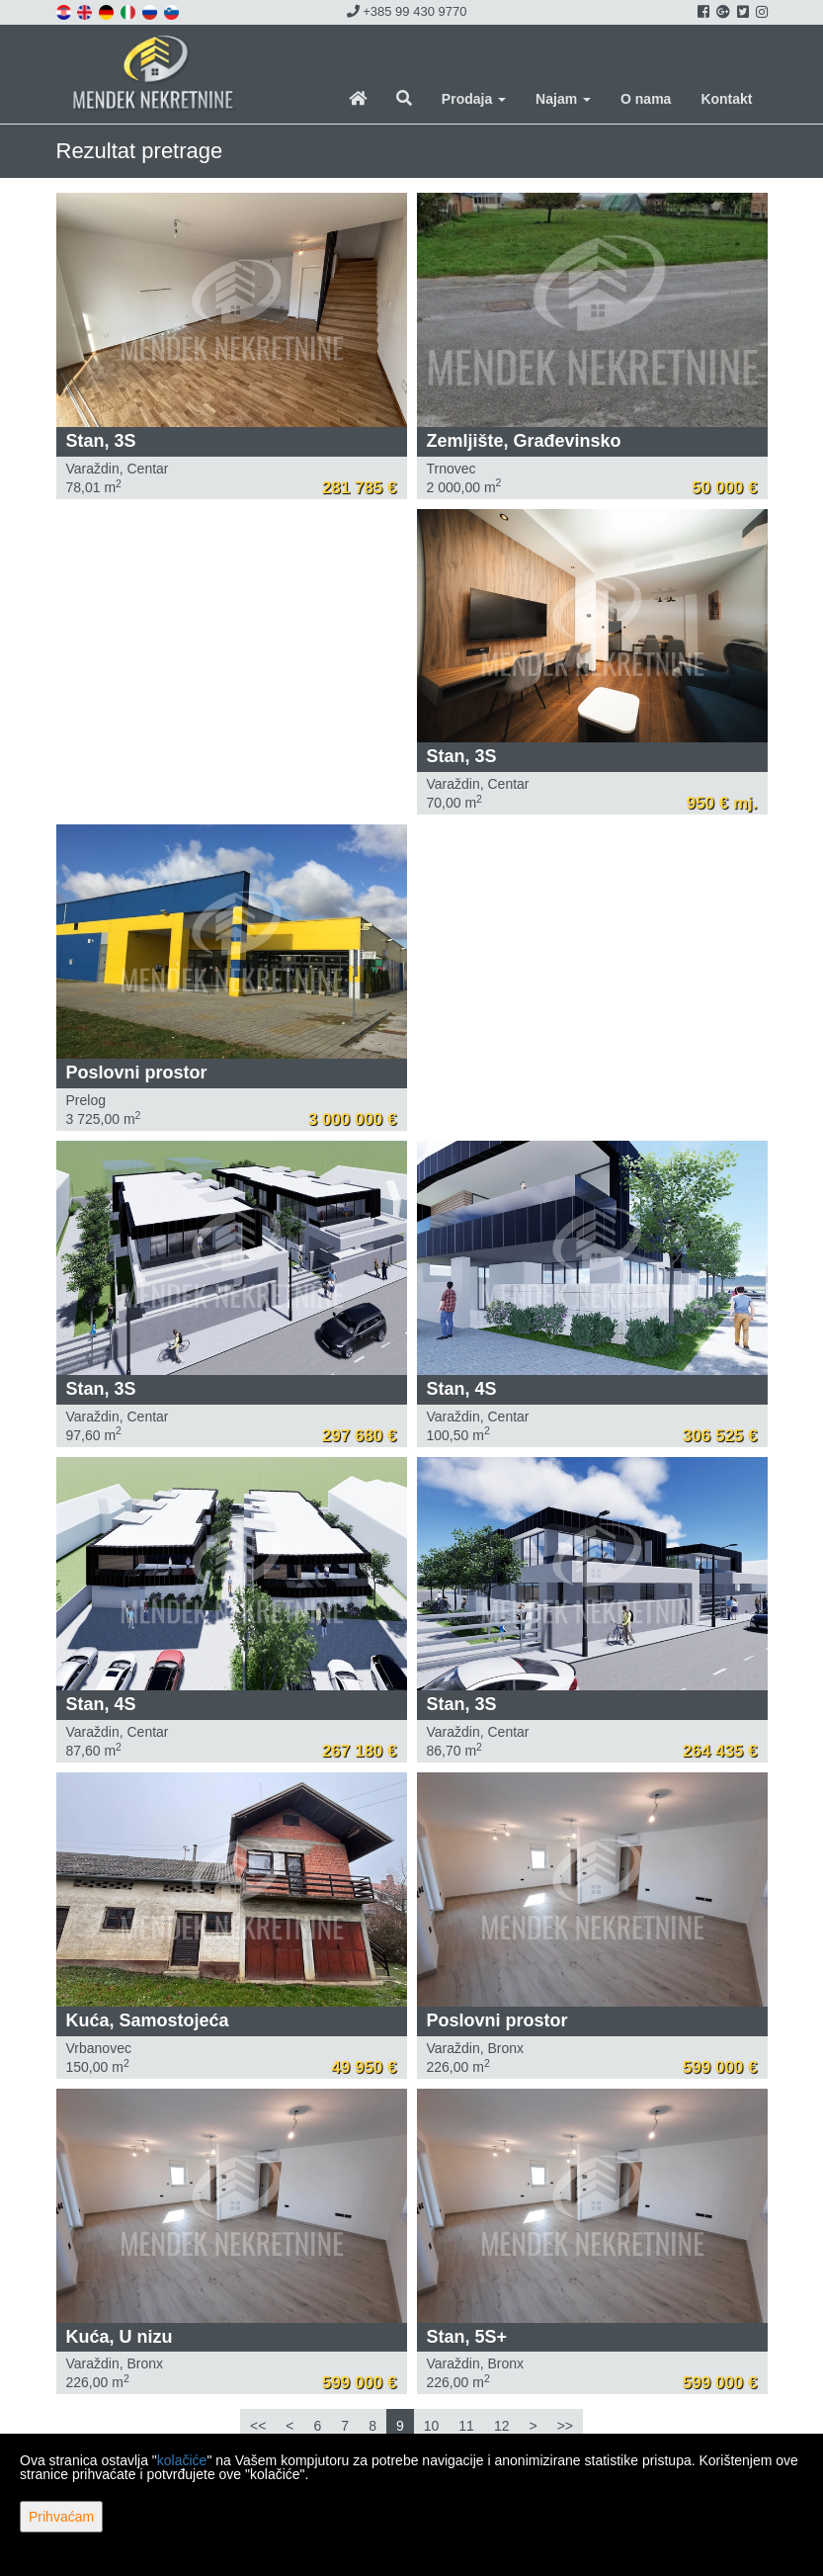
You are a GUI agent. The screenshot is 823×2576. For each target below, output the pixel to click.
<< (258, 2426)
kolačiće (182, 2460)
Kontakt (726, 99)
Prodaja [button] (474, 99)
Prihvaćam (61, 2517)
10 (432, 2426)
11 (466, 2426)
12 (502, 2426)
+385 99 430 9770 (407, 11)
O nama (645, 99)
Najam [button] (563, 99)
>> (565, 2426)
